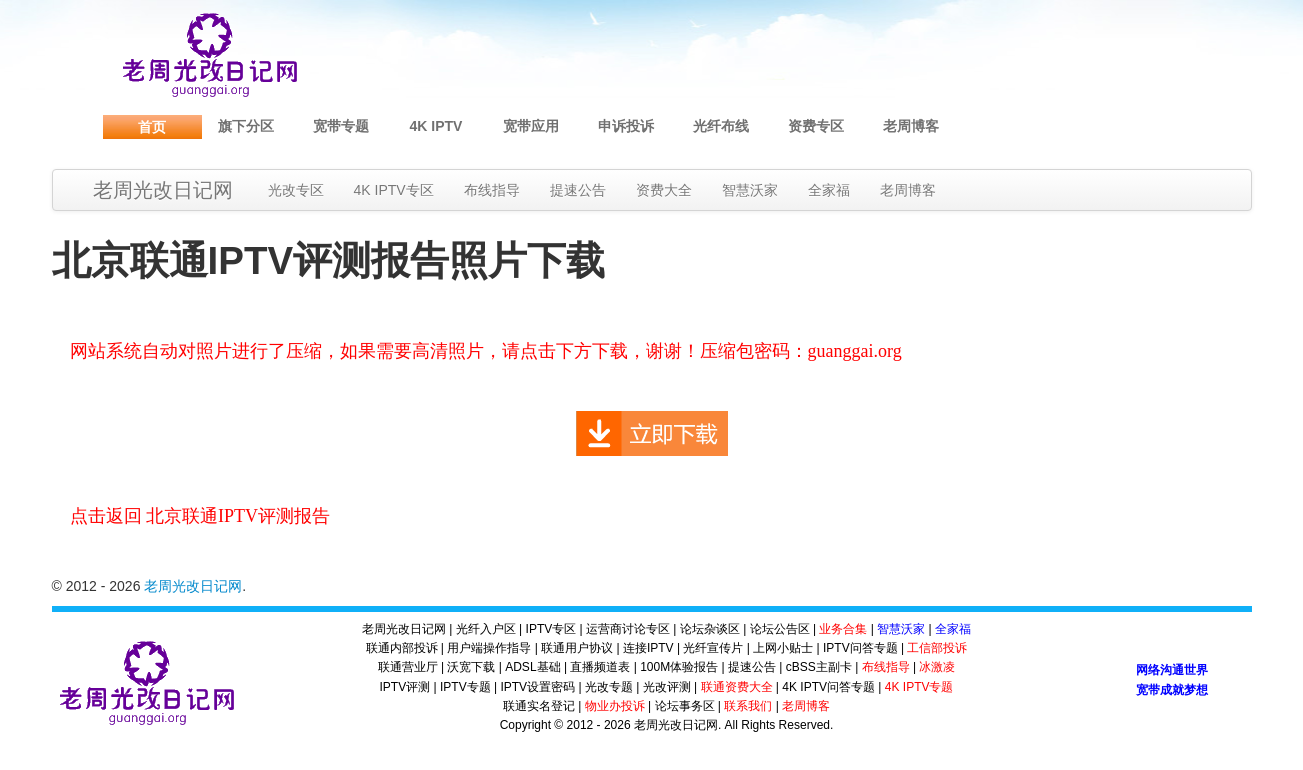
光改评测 (667, 687)
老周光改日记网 (163, 190)
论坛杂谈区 (710, 629)
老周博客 (911, 126)
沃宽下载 (471, 667)
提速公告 (578, 190)
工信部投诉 (937, 648)
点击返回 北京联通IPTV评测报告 (200, 516)
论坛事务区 (685, 706)
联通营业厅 (408, 667)
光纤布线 (721, 126)
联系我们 (748, 706)
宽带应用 (531, 126)
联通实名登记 (539, 706)
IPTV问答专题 (860, 648)
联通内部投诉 (402, 648)
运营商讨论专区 (628, 629)
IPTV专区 (551, 629)
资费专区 (816, 126)
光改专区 (296, 190)
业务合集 (843, 629)
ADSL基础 (532, 667)
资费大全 (664, 190)
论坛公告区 (780, 629)
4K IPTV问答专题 (828, 687)
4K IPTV (436, 126)
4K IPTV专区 (394, 190)
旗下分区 (246, 126)
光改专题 (609, 687)
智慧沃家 (750, 190)
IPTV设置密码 (537, 687)
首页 (152, 127)
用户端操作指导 (489, 648)
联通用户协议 (577, 648)
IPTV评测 (405, 687)
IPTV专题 (465, 687)
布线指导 (492, 190)
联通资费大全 (737, 687)
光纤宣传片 (713, 648)
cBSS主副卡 (819, 667)
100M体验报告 (679, 667)
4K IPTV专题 (919, 687)
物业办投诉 (615, 706)
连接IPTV (648, 648)
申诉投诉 (626, 126)
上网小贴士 (783, 648)
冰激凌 (937, 667)
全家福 (829, 190)
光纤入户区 (486, 629)
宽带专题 (341, 126)
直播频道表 (600, 667)
